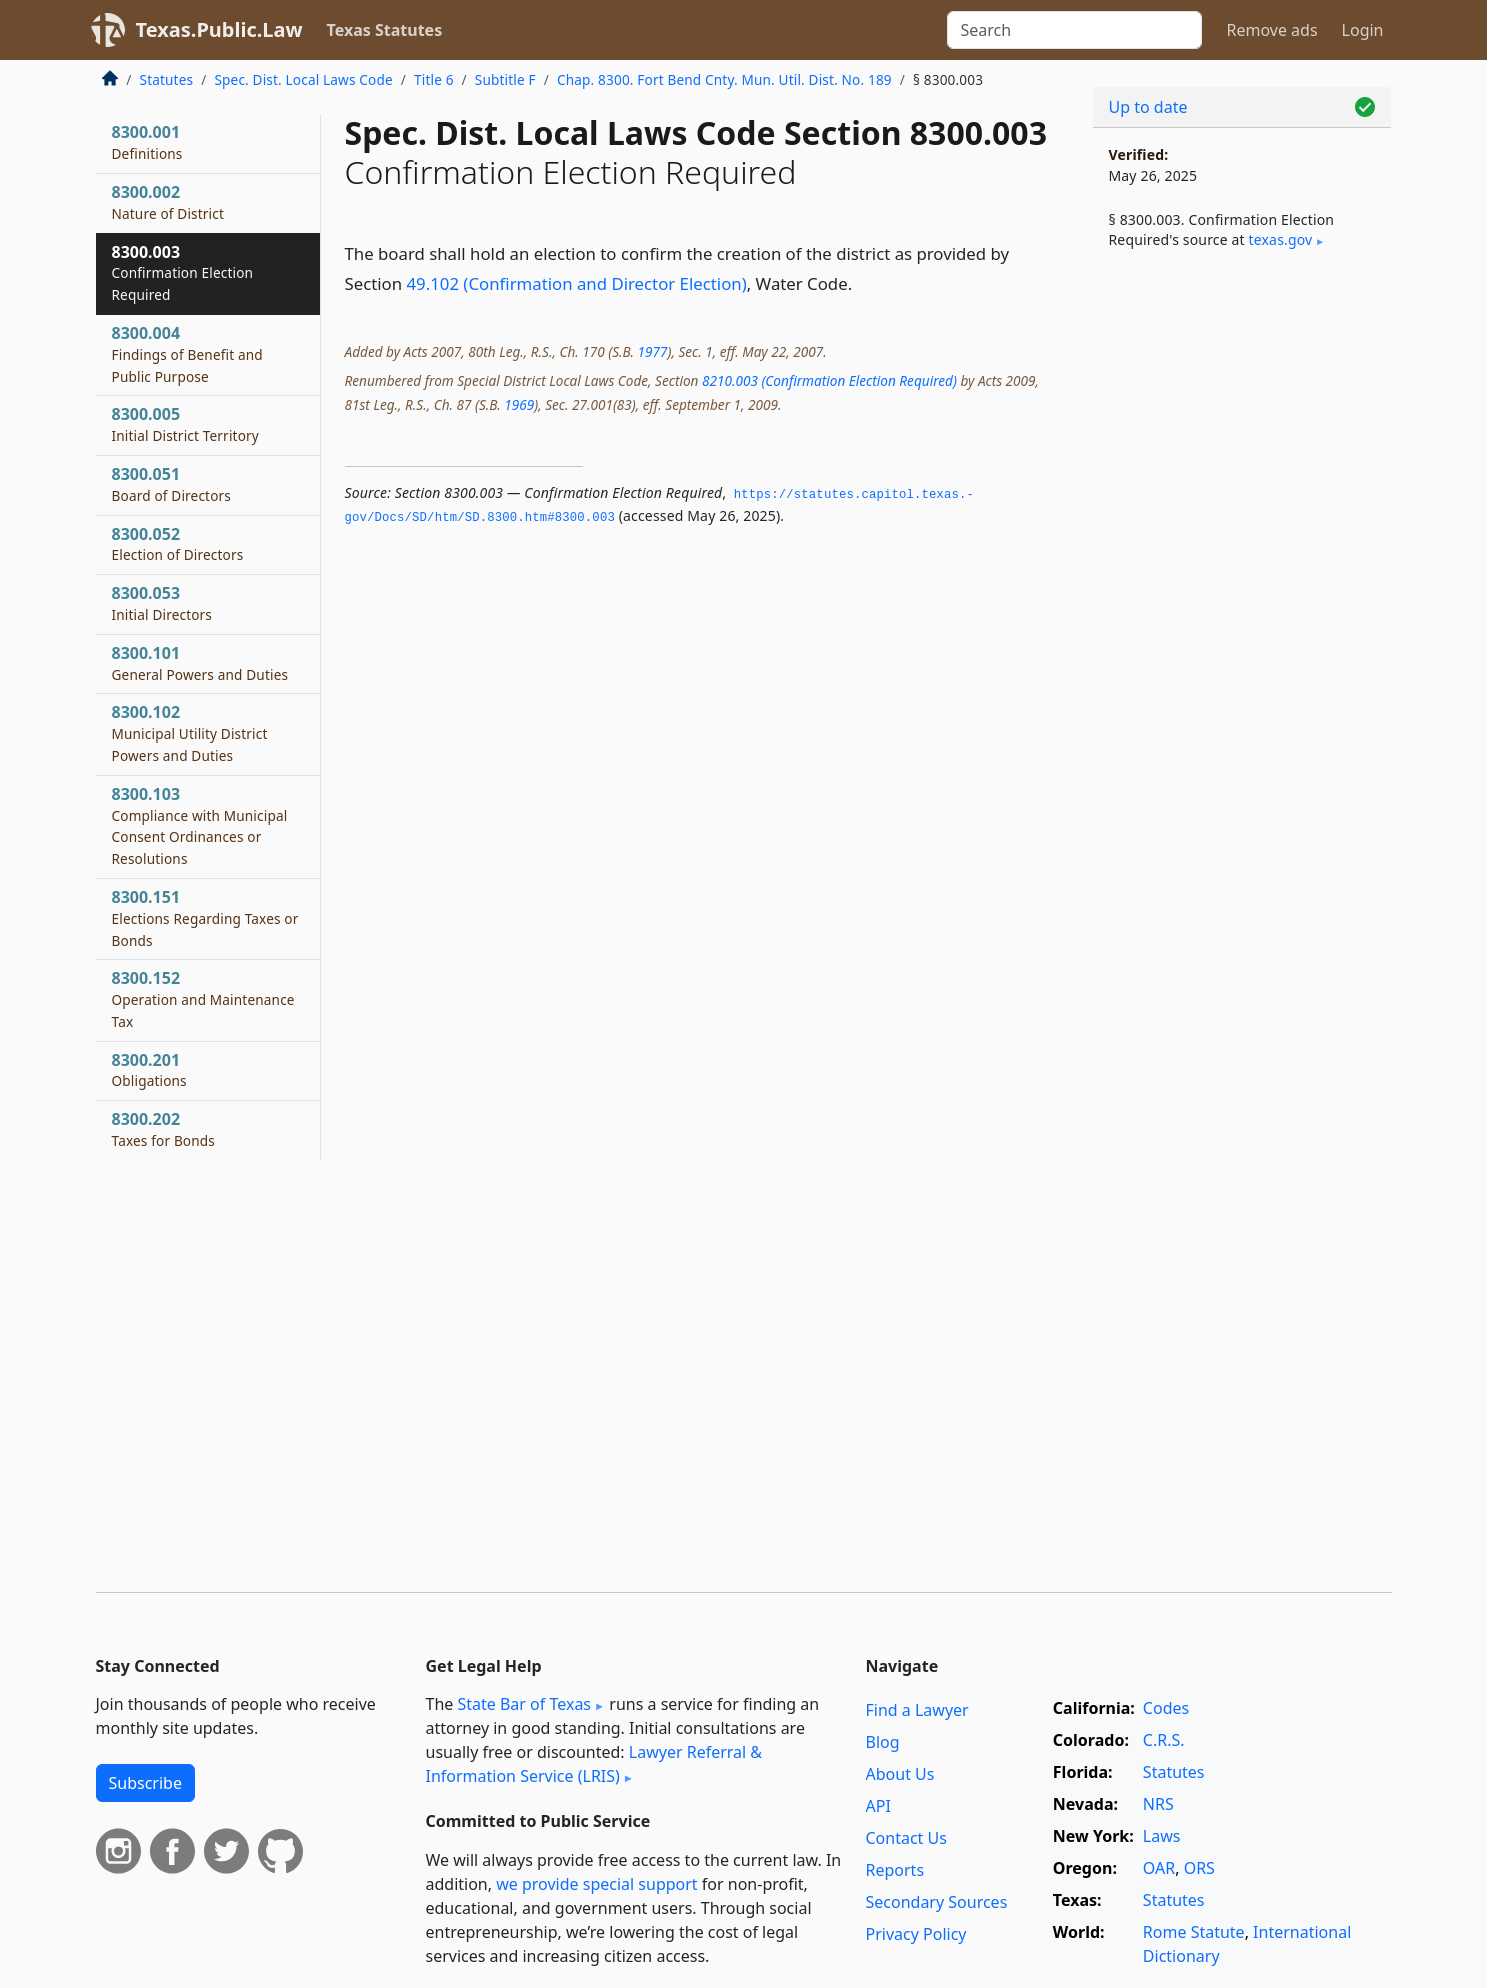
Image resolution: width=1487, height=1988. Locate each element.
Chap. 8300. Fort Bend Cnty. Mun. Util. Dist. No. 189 (724, 79)
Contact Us (906, 1838)
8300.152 (203, 999)
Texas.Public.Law (219, 29)
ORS (1199, 1868)
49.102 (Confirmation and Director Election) (577, 283)
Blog (883, 1742)
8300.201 (149, 1070)
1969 (519, 404)
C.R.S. (1164, 1740)
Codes (1166, 1708)
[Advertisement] (1242, 596)
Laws (1162, 1836)
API (878, 1806)
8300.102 (190, 733)
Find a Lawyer (917, 1710)
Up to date (1148, 107)
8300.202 (164, 1129)
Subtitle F (505, 79)
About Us (900, 1774)
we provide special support (596, 1884)
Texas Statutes (385, 30)
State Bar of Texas (524, 1704)
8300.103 (200, 825)
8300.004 (187, 354)
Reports (895, 1870)
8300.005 (185, 424)
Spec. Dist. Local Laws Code (303, 79)
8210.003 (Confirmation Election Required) (829, 380)
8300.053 (162, 603)
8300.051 (171, 484)
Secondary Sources (937, 1902)
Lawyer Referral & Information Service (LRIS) (594, 1764)
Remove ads (1271, 30)
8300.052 (178, 544)
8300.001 (147, 142)
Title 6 (434, 79)
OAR (1159, 1868)
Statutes (167, 79)
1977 (652, 351)
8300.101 (200, 663)
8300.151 (205, 918)
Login (1363, 30)
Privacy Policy (916, 1934)
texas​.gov (1281, 239)
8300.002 (168, 202)
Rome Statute (1194, 1932)
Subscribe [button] (145, 1783)
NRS (1158, 1804)
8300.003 (183, 273)
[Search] (1074, 30)
